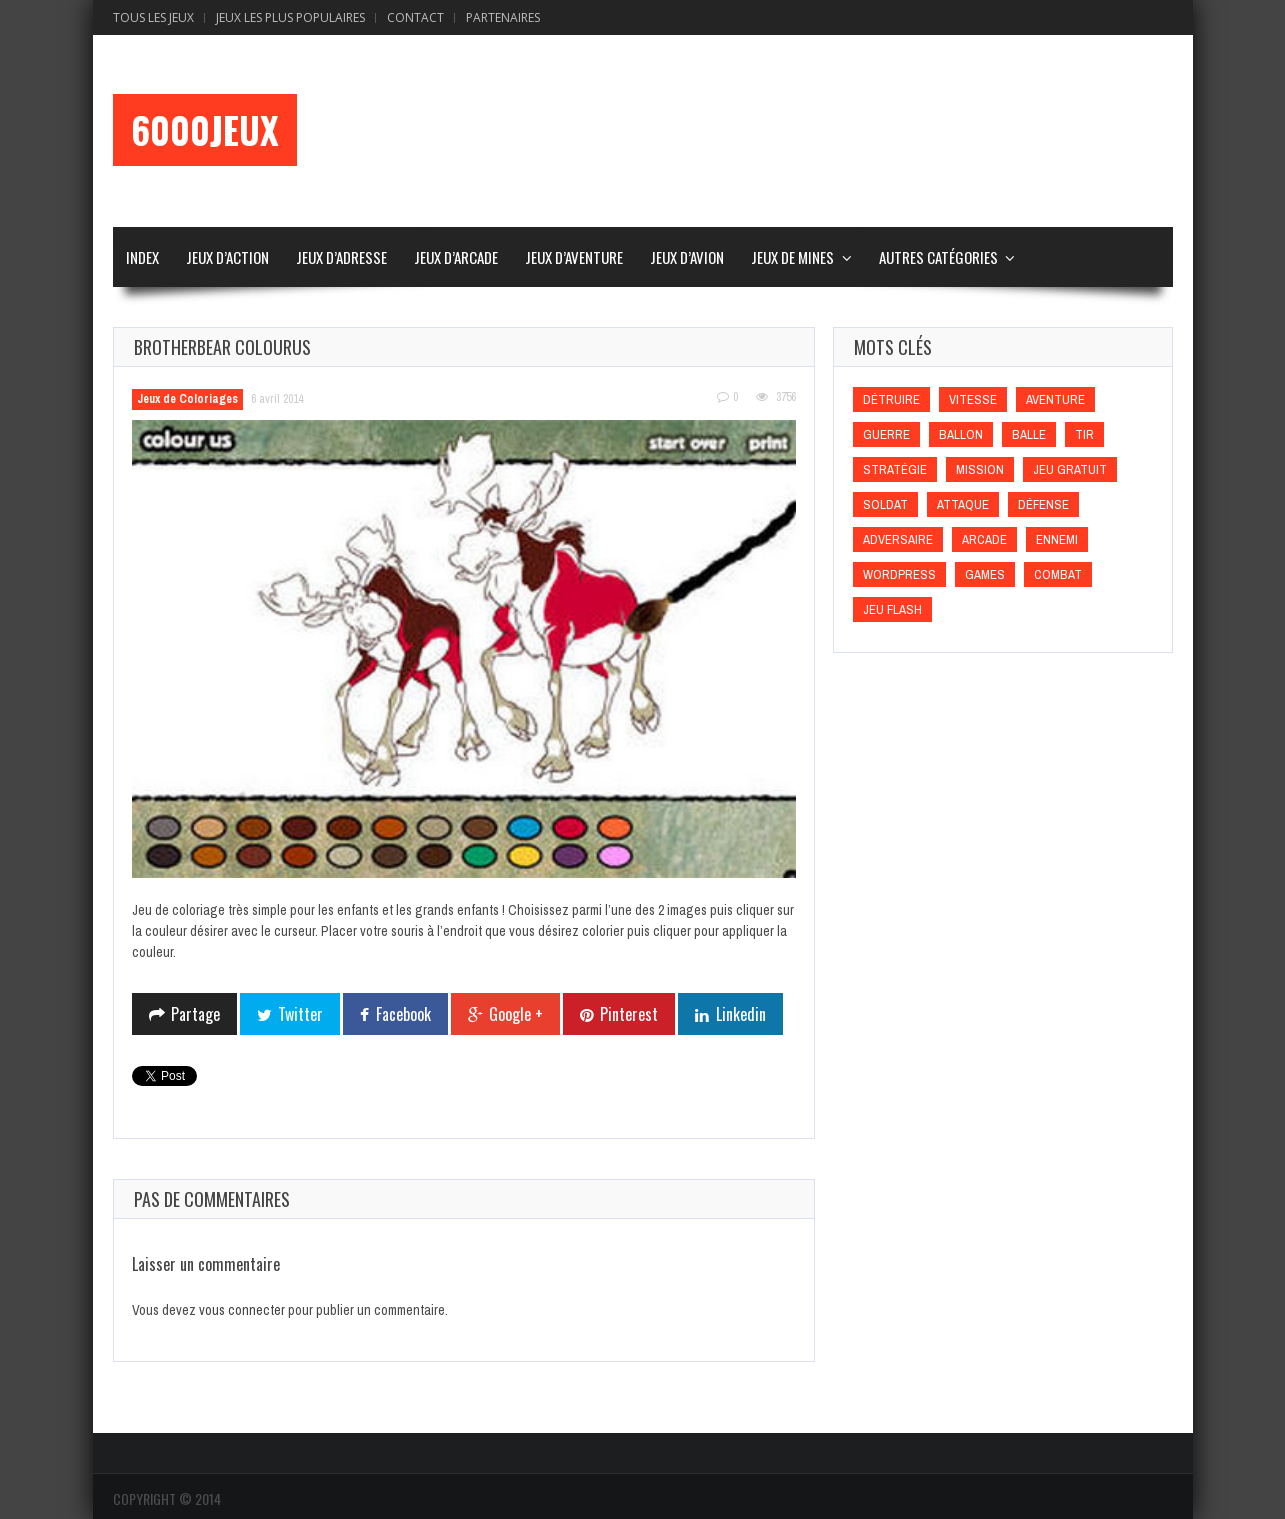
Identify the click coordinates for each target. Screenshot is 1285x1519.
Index (142, 257)
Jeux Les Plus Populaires (290, 17)
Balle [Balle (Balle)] (1029, 434)
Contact (415, 17)
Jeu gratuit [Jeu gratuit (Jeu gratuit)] (1070, 469)
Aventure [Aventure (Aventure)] (1055, 399)
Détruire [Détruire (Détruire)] (891, 399)
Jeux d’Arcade (456, 257)
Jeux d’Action (227, 257)
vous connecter (242, 1310)
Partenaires (503, 17)
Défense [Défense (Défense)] (1043, 504)
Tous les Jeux (153, 17)
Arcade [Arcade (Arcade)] (984, 539)
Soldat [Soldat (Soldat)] (885, 504)
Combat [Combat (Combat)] (1058, 574)
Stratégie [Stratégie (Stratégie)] (895, 469)
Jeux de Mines (792, 257)
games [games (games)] (985, 574)
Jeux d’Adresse (341, 257)
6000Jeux (205, 130)
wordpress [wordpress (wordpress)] (899, 574)
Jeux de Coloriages (187, 399)
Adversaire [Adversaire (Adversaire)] (898, 539)
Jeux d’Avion (687, 257)
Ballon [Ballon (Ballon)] (961, 434)
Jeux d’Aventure (574, 257)
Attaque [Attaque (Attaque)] (963, 504)
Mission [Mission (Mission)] (980, 469)
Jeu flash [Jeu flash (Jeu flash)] (892, 609)
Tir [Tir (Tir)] (1084, 434)
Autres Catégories (938, 257)
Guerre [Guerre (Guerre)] (886, 434)
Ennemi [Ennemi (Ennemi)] (1057, 539)
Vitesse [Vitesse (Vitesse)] (973, 399)
